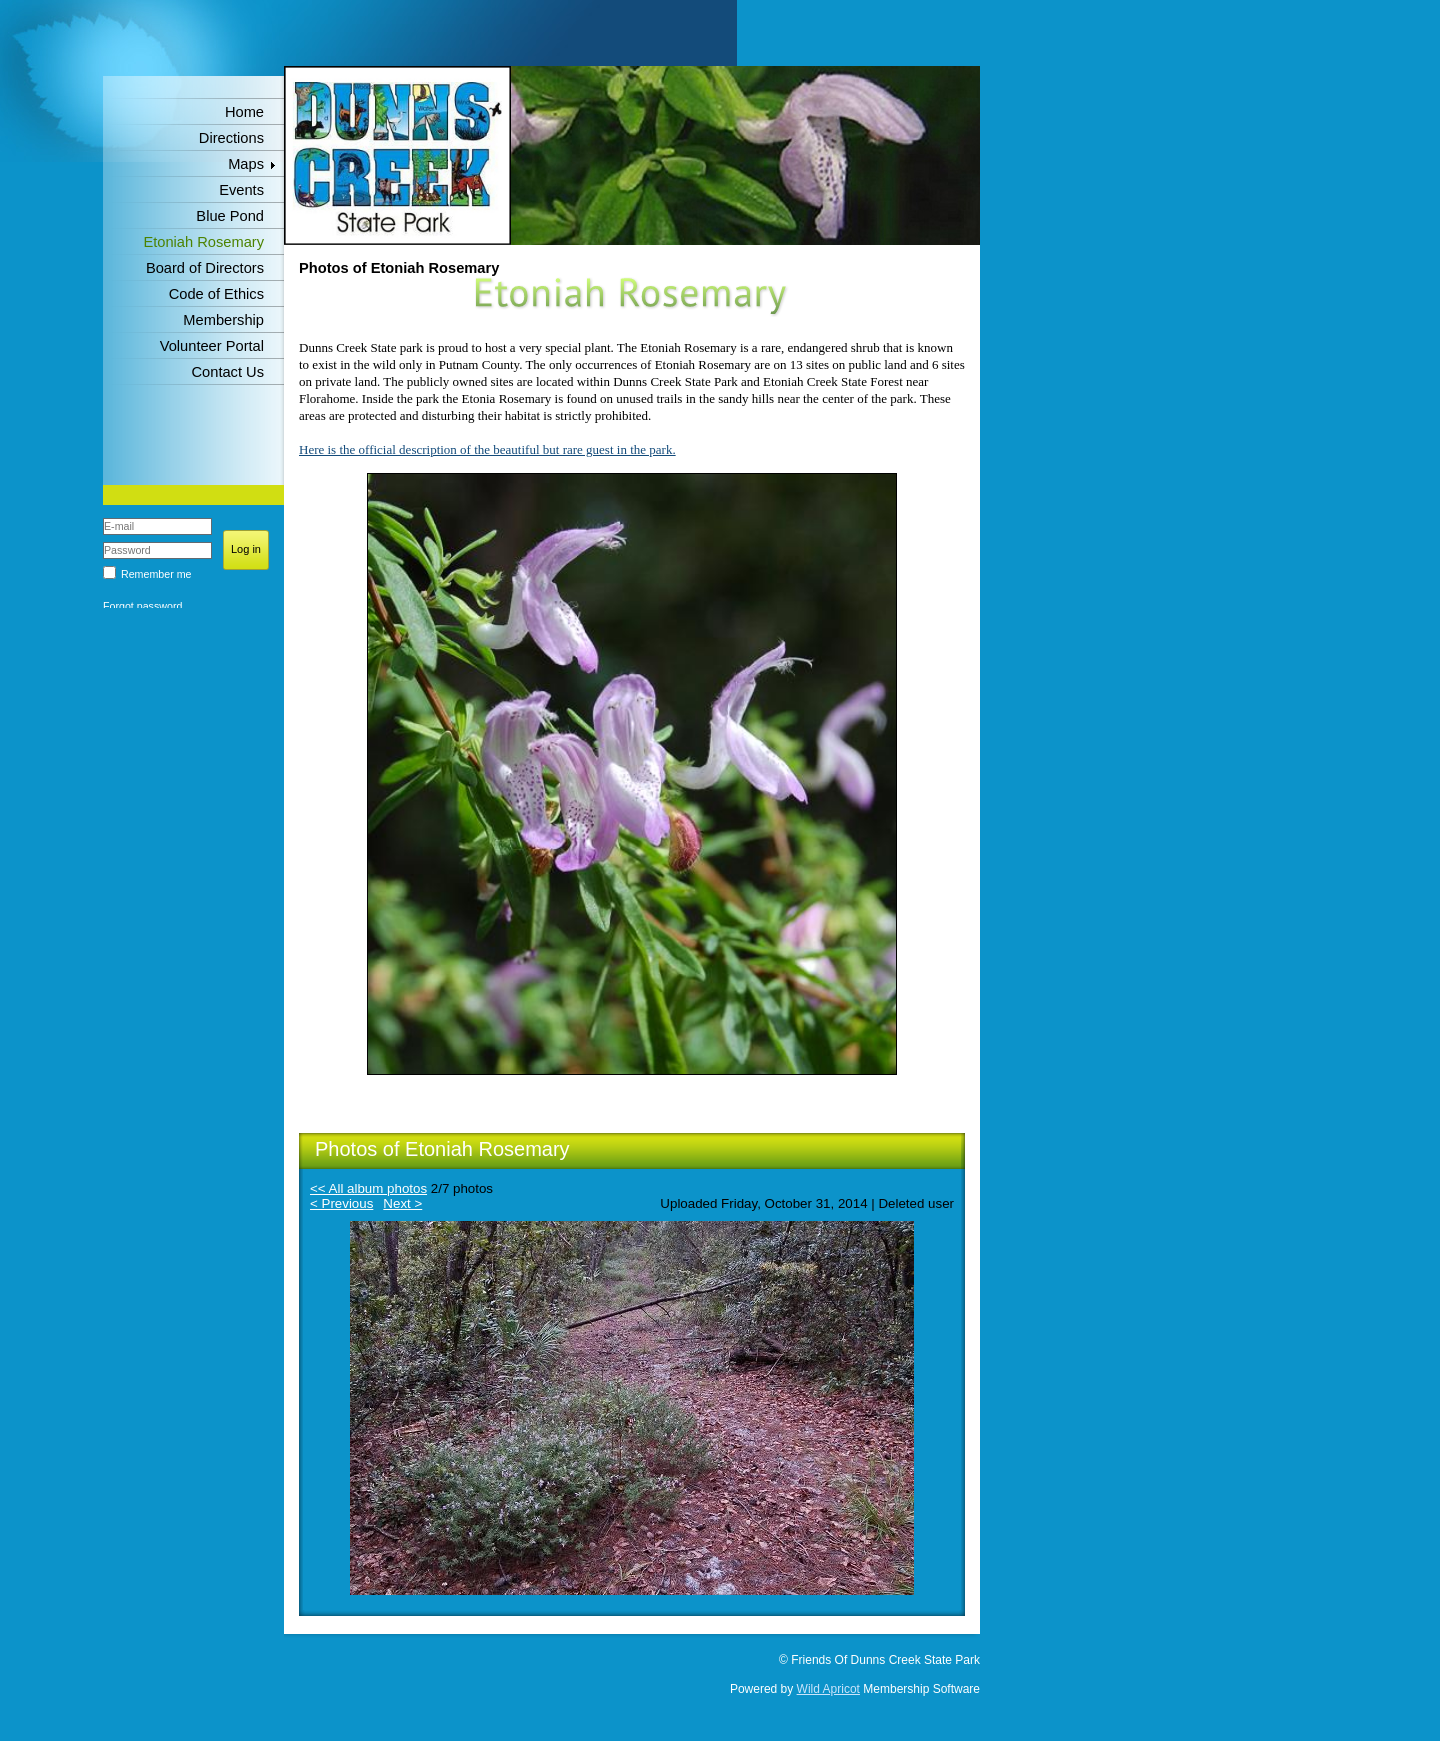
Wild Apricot (828, 1689)
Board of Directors (205, 268)
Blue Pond (230, 216)
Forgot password (142, 606)
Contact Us (228, 372)
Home (244, 112)
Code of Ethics (216, 294)
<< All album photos (368, 1188)
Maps (246, 164)
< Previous (341, 1203)
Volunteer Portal (212, 346)
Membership (223, 320)
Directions (231, 138)
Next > (402, 1203)
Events (241, 190)
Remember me (156, 574)
